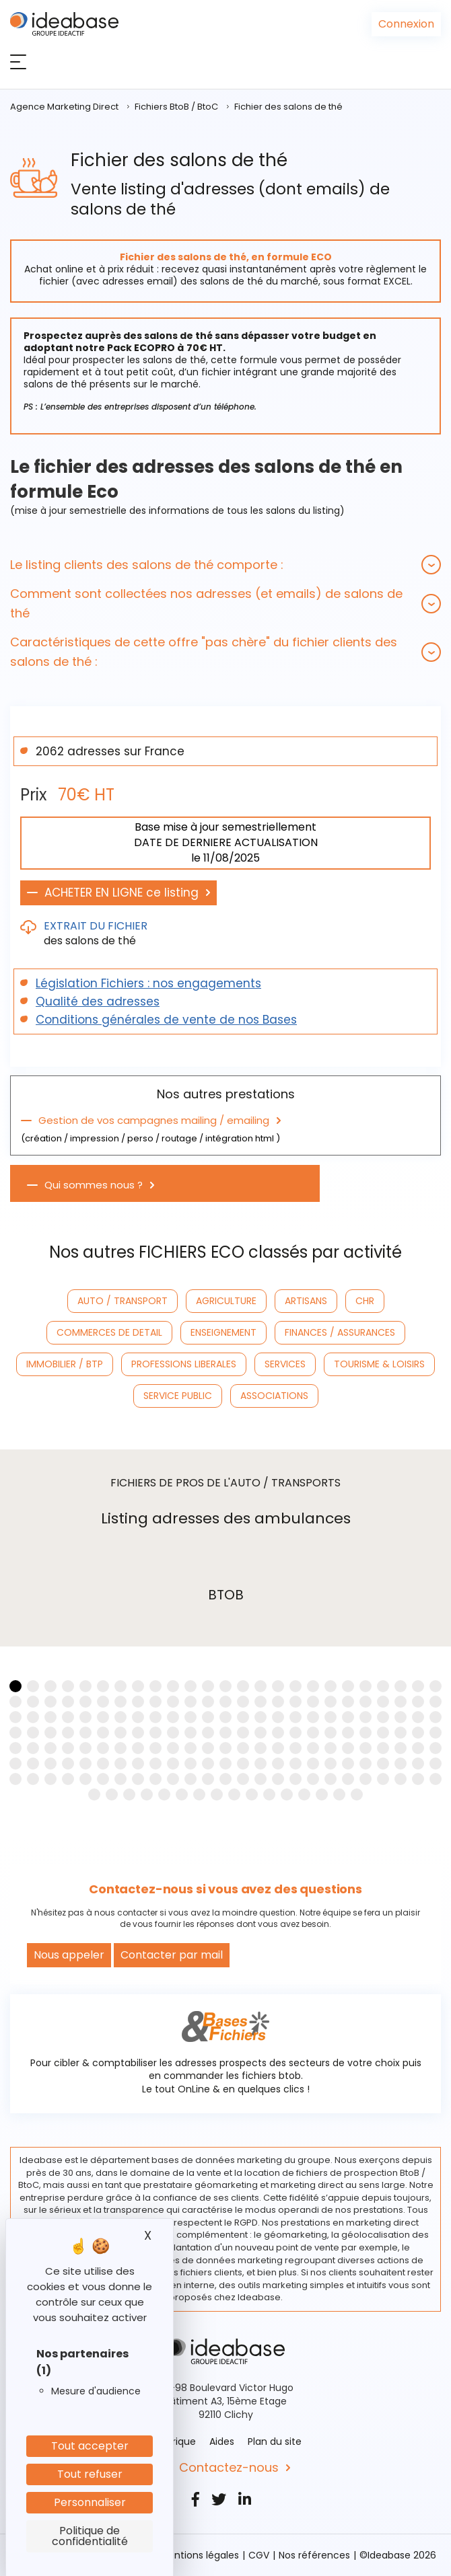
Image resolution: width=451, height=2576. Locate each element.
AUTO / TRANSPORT (122, 1301)
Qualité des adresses (98, 1001)
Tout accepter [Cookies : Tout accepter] (90, 2446)
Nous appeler (69, 1955)
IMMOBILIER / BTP (64, 1364)
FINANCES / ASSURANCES (340, 1332)
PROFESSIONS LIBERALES (183, 1364)
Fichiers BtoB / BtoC (176, 106)
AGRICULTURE (226, 1301)
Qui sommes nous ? (93, 1185)
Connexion (406, 24)
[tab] (225, 565)
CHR (364, 1301)
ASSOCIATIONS (274, 1395)
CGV (258, 2555)
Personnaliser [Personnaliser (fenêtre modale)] (90, 2502)
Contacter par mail (171, 1955)
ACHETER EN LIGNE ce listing (121, 892)
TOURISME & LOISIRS (379, 1364)
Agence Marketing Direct (64, 106)
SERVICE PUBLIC (177, 1395)
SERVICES (285, 1364)
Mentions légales (199, 2555)
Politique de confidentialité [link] (90, 2536)
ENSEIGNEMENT (223, 1332)
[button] (225, 565)
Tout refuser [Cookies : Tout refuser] (90, 2474)
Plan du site (275, 2441)
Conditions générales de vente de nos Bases (166, 1020)
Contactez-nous (229, 2467)
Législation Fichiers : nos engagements (148, 983)
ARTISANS (306, 1301)
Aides (221, 2441)
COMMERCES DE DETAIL (109, 1332)
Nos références (314, 2555)
